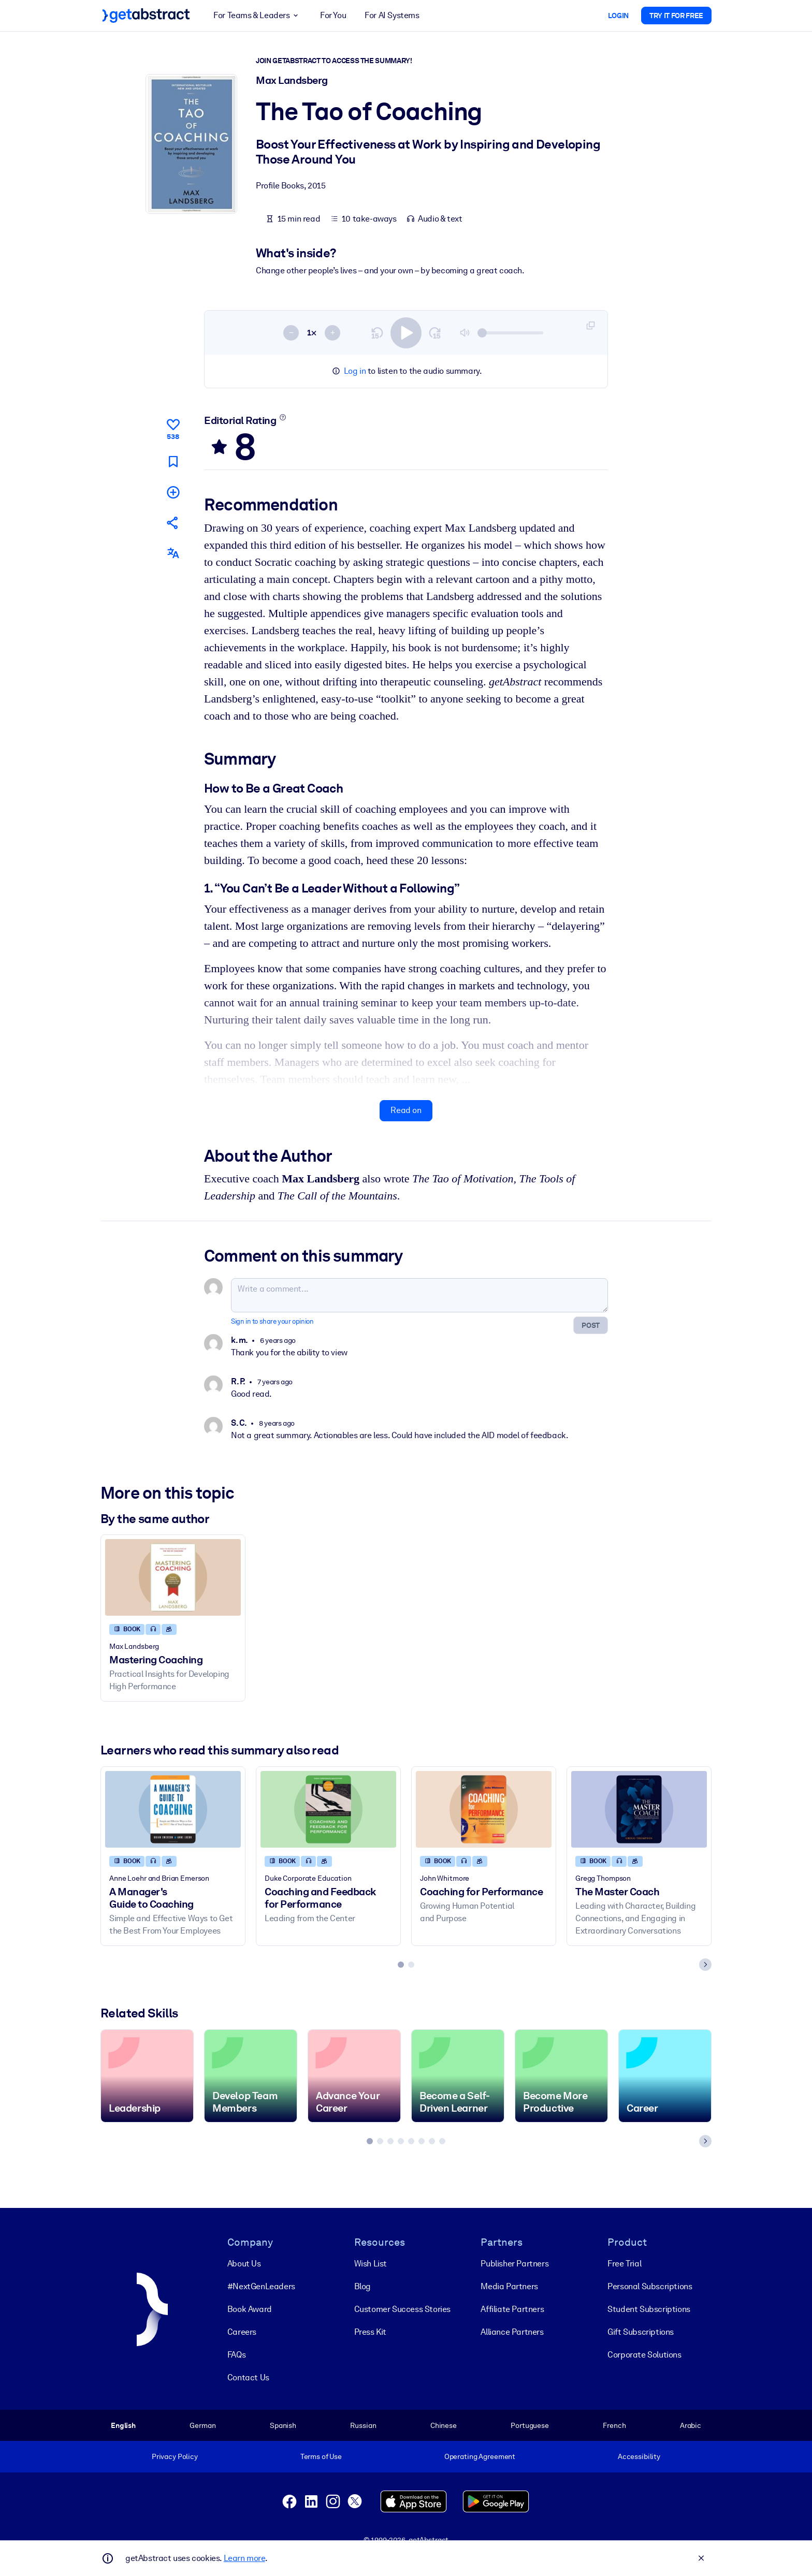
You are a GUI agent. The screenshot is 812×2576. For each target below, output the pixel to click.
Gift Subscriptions (640, 2331)
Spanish (283, 2425)
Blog (362, 2286)
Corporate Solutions (644, 2354)
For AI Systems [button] (392, 15)
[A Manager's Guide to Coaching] (173, 1810)
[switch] (406, 332)
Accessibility (639, 2456)
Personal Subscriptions (649, 2286)
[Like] (173, 427)
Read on (405, 1111)
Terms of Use (321, 2456)
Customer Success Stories (402, 2309)
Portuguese (530, 2425)
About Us (244, 2263)
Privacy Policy (175, 2456)
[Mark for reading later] (173, 461)
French (614, 2425)
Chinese (443, 2425)
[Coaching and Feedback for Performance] (328, 1810)
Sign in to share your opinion (272, 1322)
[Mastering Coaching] (173, 1578)
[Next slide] (705, 1965)
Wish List (370, 2263)
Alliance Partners (512, 2331)
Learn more (244, 2558)
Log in (355, 371)
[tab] (401, 1965)
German (202, 2425)
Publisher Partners (514, 2263)
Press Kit (370, 2331)
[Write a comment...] (419, 1296)
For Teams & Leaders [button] (257, 15)
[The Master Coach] (639, 1810)
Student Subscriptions (648, 2309)
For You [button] (333, 15)
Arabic (690, 2425)
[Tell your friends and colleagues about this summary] (173, 522)
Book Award (249, 2309)
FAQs (236, 2354)
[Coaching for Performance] (484, 1810)
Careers (241, 2331)
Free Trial (624, 2263)
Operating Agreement (479, 2456)
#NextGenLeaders (261, 2286)
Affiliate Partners (512, 2309)
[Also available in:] (173, 554)
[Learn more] (283, 417)
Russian (363, 2425)
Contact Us (248, 2377)
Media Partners (509, 2286)
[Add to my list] (173, 492)
